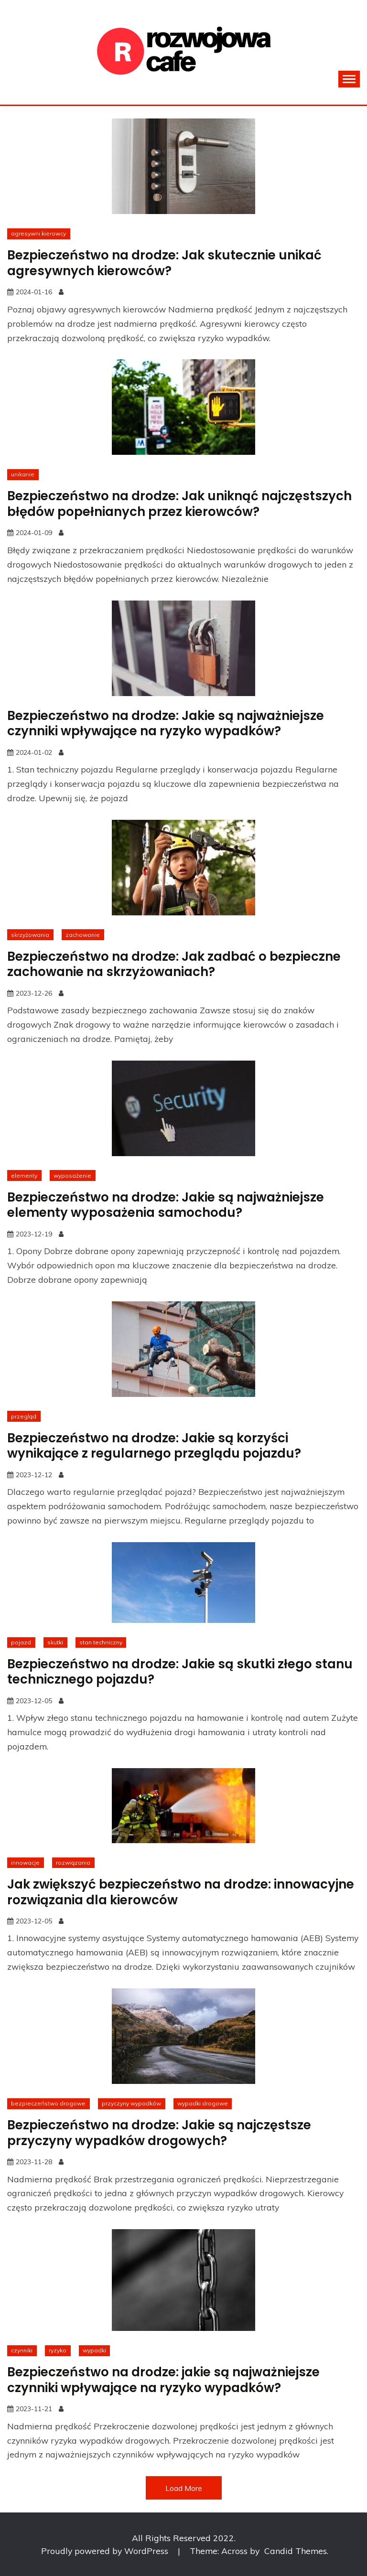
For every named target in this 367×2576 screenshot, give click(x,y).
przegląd (23, 1416)
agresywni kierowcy (38, 233)
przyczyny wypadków (131, 2103)
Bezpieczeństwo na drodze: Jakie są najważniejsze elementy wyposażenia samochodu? (165, 1205)
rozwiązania (73, 1862)
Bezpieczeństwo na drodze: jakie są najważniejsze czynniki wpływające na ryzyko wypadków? (163, 2379)
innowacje (25, 1862)
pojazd (21, 1642)
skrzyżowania (30, 934)
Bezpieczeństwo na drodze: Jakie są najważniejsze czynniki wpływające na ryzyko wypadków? (165, 723)
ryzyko (57, 2350)
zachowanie (82, 934)
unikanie (22, 474)
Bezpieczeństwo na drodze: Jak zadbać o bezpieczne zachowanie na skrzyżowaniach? (174, 964)
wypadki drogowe (202, 2103)
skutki (55, 1642)
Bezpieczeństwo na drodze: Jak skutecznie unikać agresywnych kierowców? (164, 263)
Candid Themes (295, 2550)
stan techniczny (100, 1642)
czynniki (21, 2350)
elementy (24, 1175)
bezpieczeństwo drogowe (48, 2103)
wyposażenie (72, 1175)
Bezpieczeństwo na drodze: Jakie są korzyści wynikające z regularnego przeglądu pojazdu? (154, 1445)
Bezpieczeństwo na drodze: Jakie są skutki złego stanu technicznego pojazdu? (180, 1671)
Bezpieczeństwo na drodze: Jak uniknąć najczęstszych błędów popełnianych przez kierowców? (179, 503)
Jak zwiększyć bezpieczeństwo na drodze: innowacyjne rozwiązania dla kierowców (180, 1892)
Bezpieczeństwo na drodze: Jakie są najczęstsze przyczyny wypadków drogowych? (159, 2132)
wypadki (94, 2350)
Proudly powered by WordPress (106, 2550)
